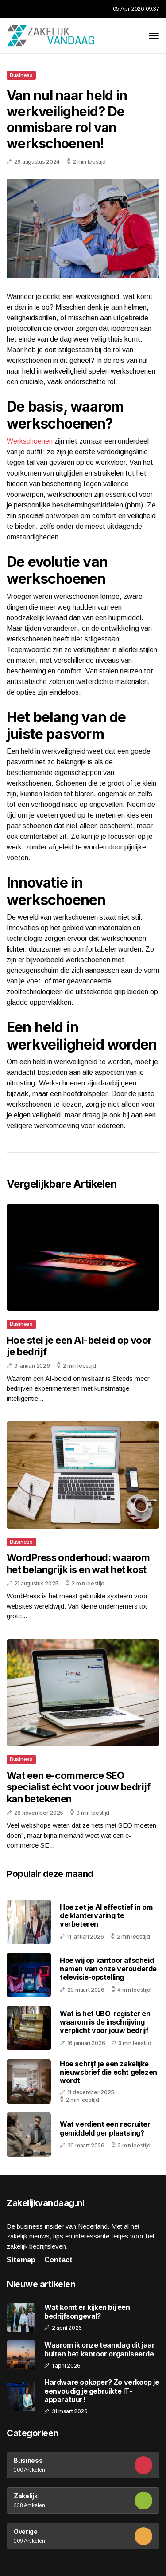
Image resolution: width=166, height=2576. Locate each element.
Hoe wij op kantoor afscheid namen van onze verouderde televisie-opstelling (108, 1969)
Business (21, 75)
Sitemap (21, 2260)
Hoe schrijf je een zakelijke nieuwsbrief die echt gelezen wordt (108, 2072)
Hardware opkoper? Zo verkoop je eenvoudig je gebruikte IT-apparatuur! (101, 2390)
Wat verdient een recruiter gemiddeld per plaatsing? (105, 2128)
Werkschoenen (30, 441)
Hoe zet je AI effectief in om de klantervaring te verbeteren (106, 1915)
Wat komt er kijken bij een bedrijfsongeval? (87, 2311)
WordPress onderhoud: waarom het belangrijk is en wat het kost (78, 1563)
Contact (58, 2260)
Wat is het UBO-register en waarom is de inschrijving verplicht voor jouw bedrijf (105, 2022)
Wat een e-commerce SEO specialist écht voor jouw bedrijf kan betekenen (79, 1787)
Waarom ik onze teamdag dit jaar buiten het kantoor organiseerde (99, 2349)
